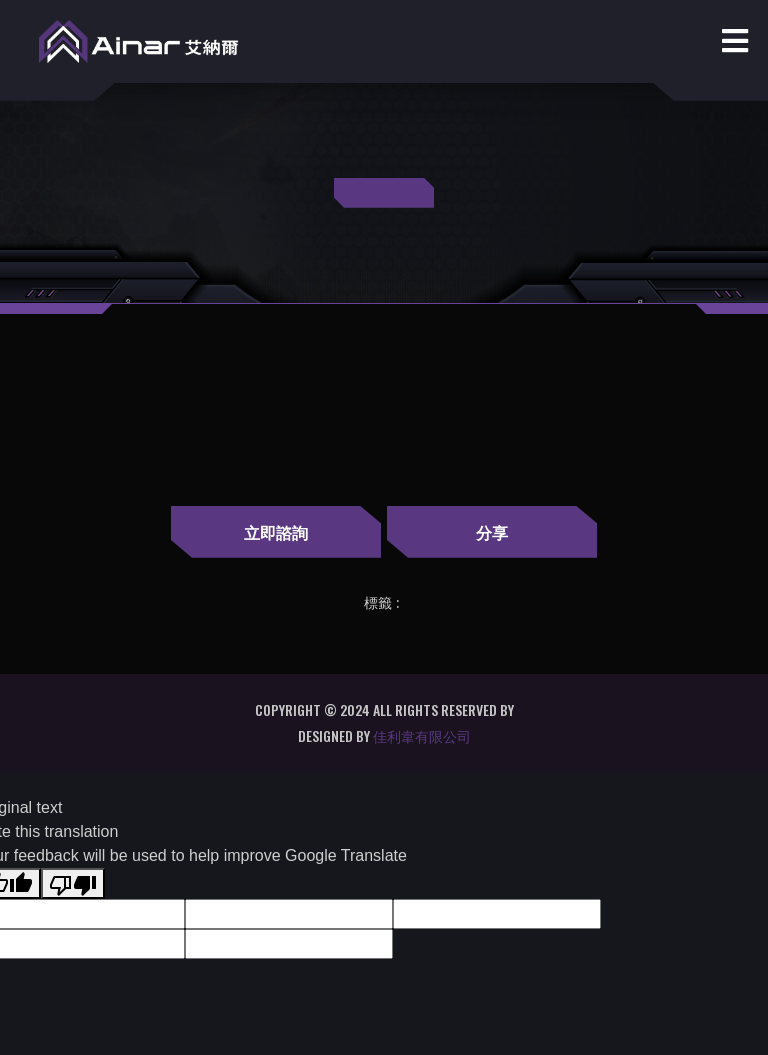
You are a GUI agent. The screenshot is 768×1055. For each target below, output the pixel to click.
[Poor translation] (73, 883)
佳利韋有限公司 (422, 735)
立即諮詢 (269, 532)
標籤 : (381, 603)
